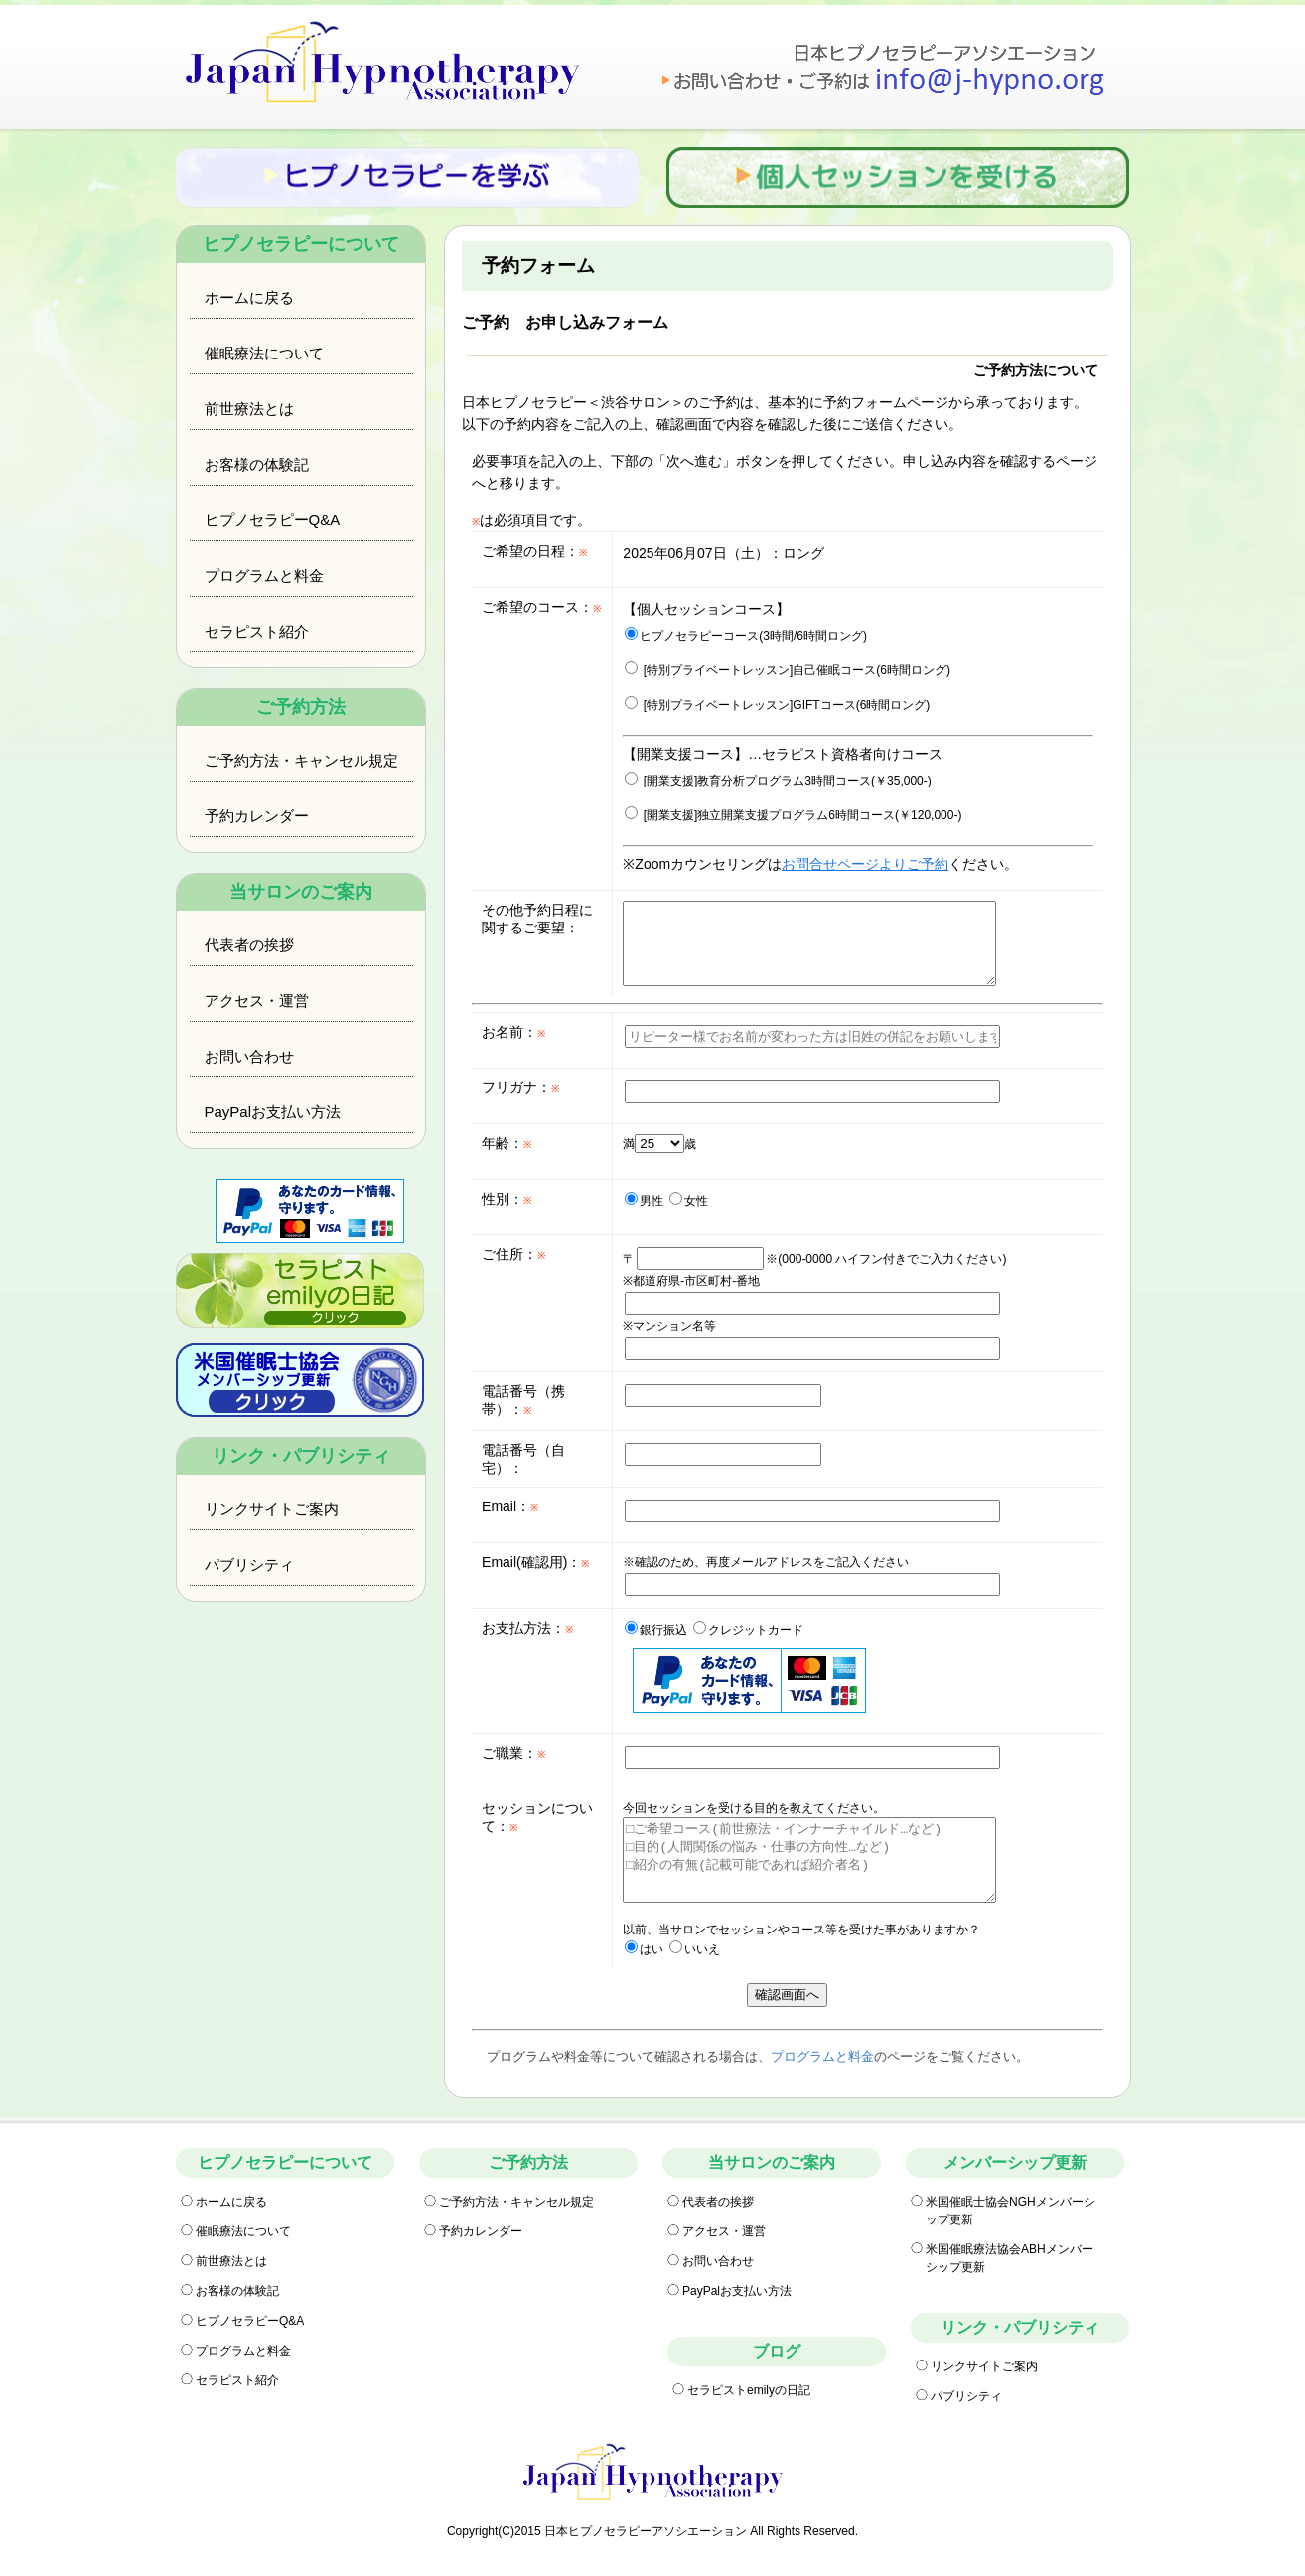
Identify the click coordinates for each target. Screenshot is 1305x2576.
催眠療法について (264, 353)
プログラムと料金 (264, 575)
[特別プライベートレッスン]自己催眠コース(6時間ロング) (787, 670)
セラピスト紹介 (257, 631)
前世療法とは (249, 408)
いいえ (694, 1949)
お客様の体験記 (257, 464)
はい (644, 1949)
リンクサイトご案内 (272, 1509)
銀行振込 (656, 1630)
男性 (644, 1201)
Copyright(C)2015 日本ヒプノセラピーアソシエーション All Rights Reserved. (652, 2531)
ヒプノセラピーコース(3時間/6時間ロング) (746, 636)
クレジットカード (748, 1630)
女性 (688, 1201)
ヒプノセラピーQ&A (273, 519)
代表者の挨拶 (249, 944)
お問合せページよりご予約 (865, 864)
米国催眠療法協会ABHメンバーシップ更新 (1009, 2258)
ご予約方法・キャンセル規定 (301, 760)
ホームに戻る (249, 297)
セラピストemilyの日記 (748, 2390)
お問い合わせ (249, 1056)
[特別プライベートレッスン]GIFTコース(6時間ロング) (777, 705)
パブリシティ (249, 1564)
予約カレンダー (257, 815)
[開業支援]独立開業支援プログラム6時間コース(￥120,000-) (793, 815)
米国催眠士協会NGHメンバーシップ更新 (1010, 2210)
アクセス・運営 (257, 1000)
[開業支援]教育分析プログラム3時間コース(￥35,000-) (778, 780)
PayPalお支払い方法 (273, 1111)
